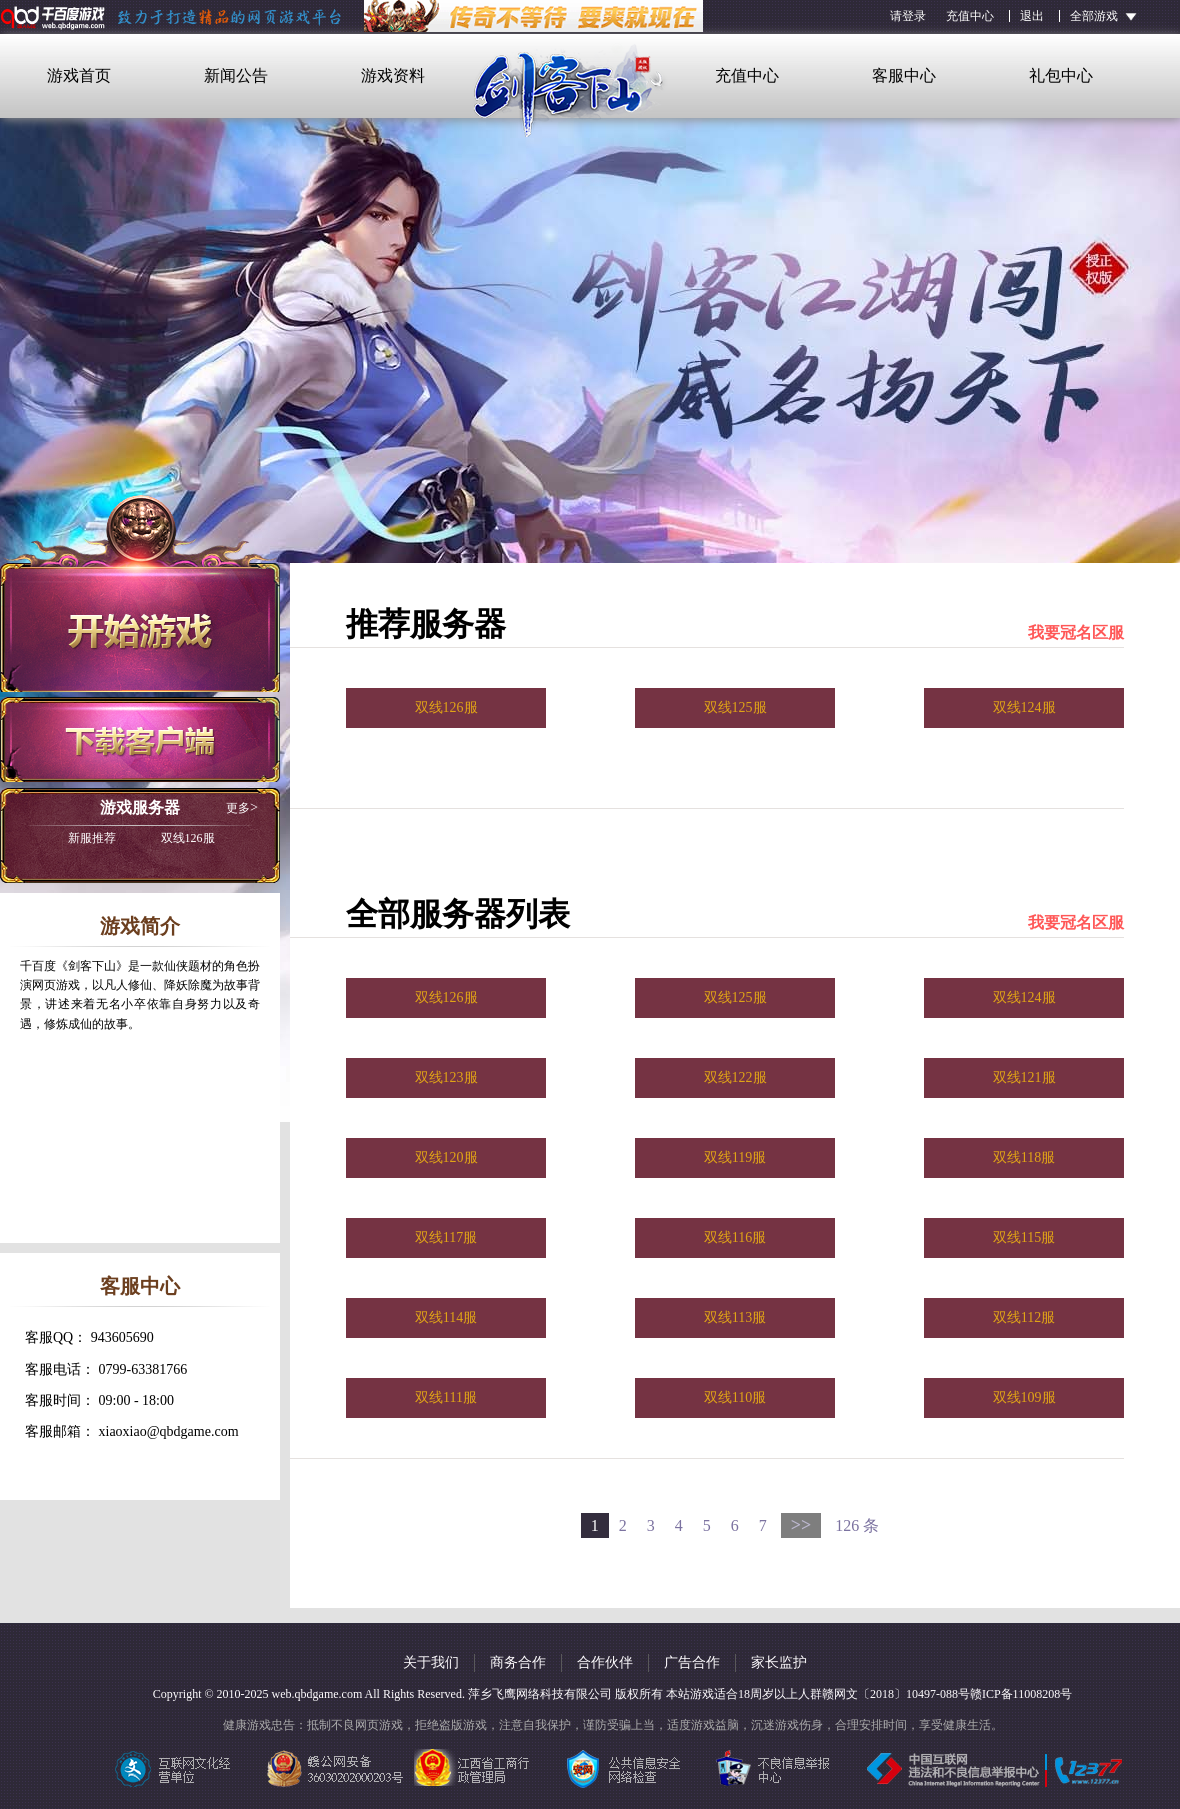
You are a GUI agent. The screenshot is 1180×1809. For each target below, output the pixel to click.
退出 (1032, 16)
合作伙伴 (605, 1662)
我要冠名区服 (1076, 632)
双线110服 (735, 1397)
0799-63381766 (143, 1369)
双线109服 (1024, 1397)
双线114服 (446, 1317)
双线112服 (1024, 1317)
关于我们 (431, 1662)
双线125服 (735, 707)
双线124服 (1024, 707)
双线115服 (1024, 1237)
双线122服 (735, 1077)
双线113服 (735, 1317)
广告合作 (692, 1662)
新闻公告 (236, 75)
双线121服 (1024, 1077)
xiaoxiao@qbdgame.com (169, 1431)
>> (801, 1525)
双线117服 (446, 1237)
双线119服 (735, 1157)
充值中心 (970, 16)
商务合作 (518, 1662)
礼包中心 (1061, 75)
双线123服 (446, 1077)
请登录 (908, 16)
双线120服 (446, 1157)
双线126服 (141, 838)
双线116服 (735, 1237)
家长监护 (779, 1662)
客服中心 (904, 75)
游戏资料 (393, 75)
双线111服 (446, 1397)
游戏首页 (79, 75)
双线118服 (1024, 1157)
